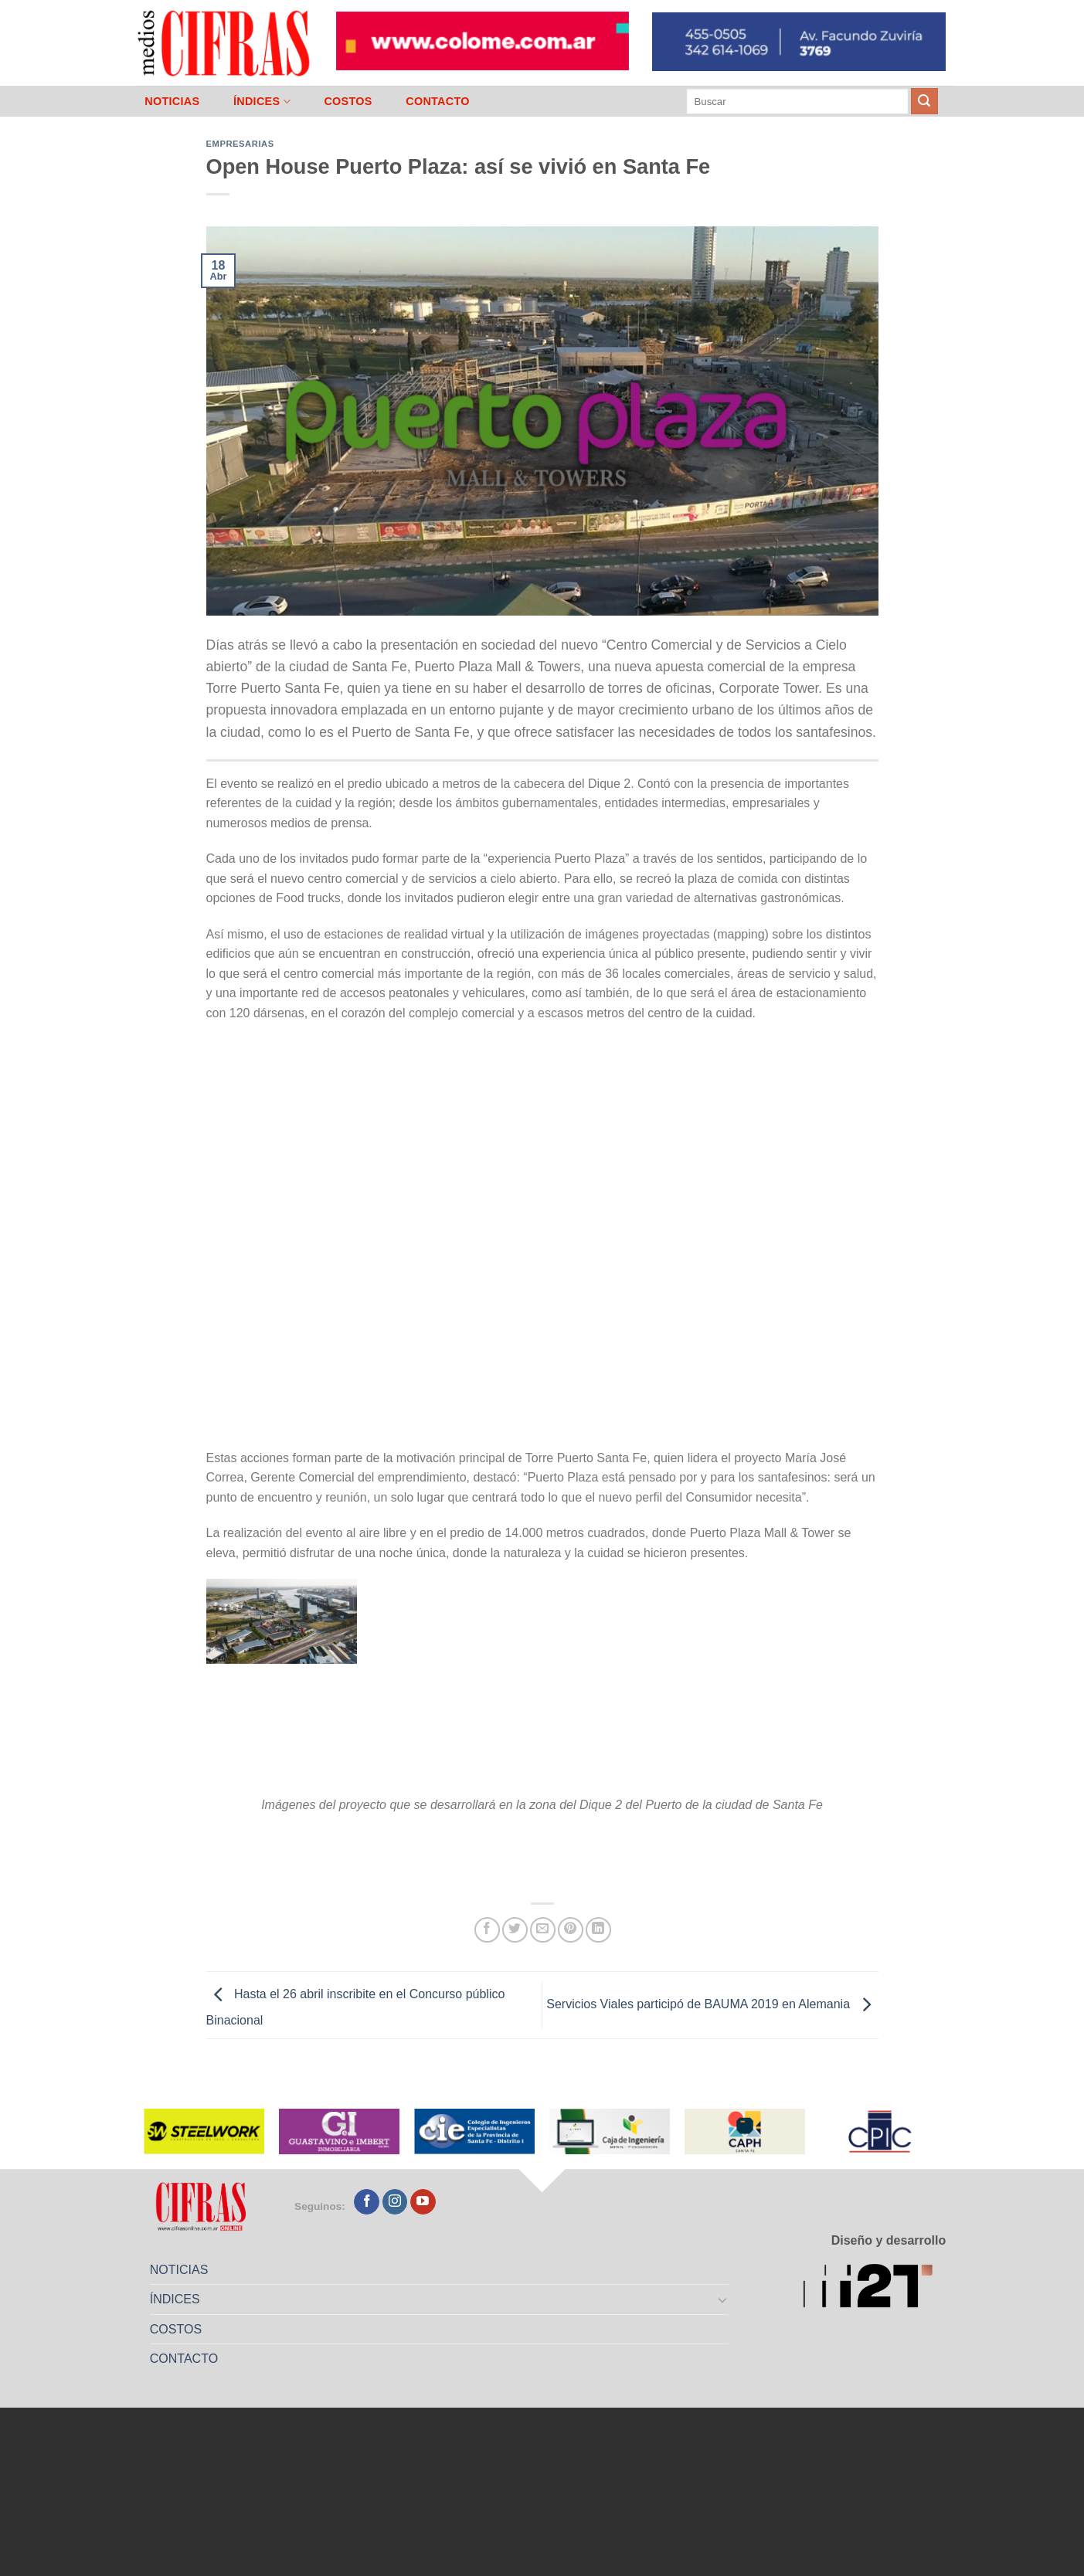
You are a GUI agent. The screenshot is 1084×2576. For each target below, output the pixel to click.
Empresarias (240, 143)
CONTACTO (438, 101)
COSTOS (348, 101)
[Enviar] (924, 101)
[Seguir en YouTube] (423, 2202)
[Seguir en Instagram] (395, 2202)
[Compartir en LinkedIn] (598, 1930)
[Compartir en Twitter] (515, 1930)
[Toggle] (722, 2299)
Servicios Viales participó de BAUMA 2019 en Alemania (712, 2004)
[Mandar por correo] (543, 1930)
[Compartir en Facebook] (487, 1930)
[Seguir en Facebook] (366, 2202)
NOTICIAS (171, 101)
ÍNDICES (262, 101)
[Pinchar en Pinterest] (570, 1930)
